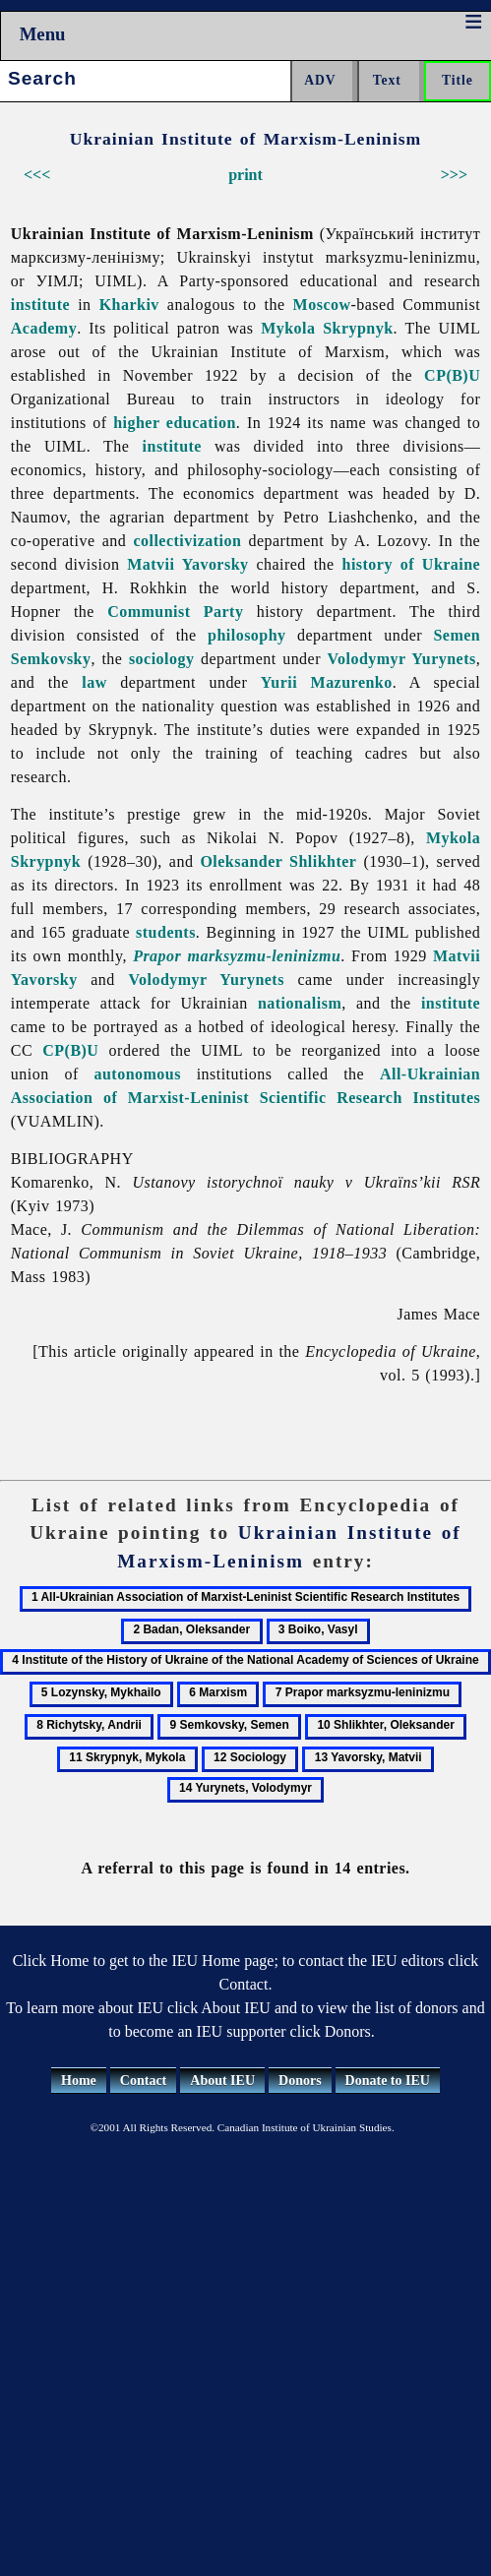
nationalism (299, 1003)
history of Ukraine (411, 564)
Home (78, 2080)
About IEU (222, 2080)
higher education (174, 422)
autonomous (136, 1074)
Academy (44, 328)
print (245, 174)
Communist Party (175, 611)
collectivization (187, 540)
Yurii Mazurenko (327, 682)
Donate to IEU (387, 2080)
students (166, 932)
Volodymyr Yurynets (401, 658)
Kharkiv (129, 304)
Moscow (322, 304)
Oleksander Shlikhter (278, 861)
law (94, 682)
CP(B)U (452, 375)
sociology (162, 658)
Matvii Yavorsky (187, 564)
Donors (300, 2080)
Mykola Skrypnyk (327, 328)
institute (40, 304)
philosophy (247, 635)
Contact (143, 2080)
